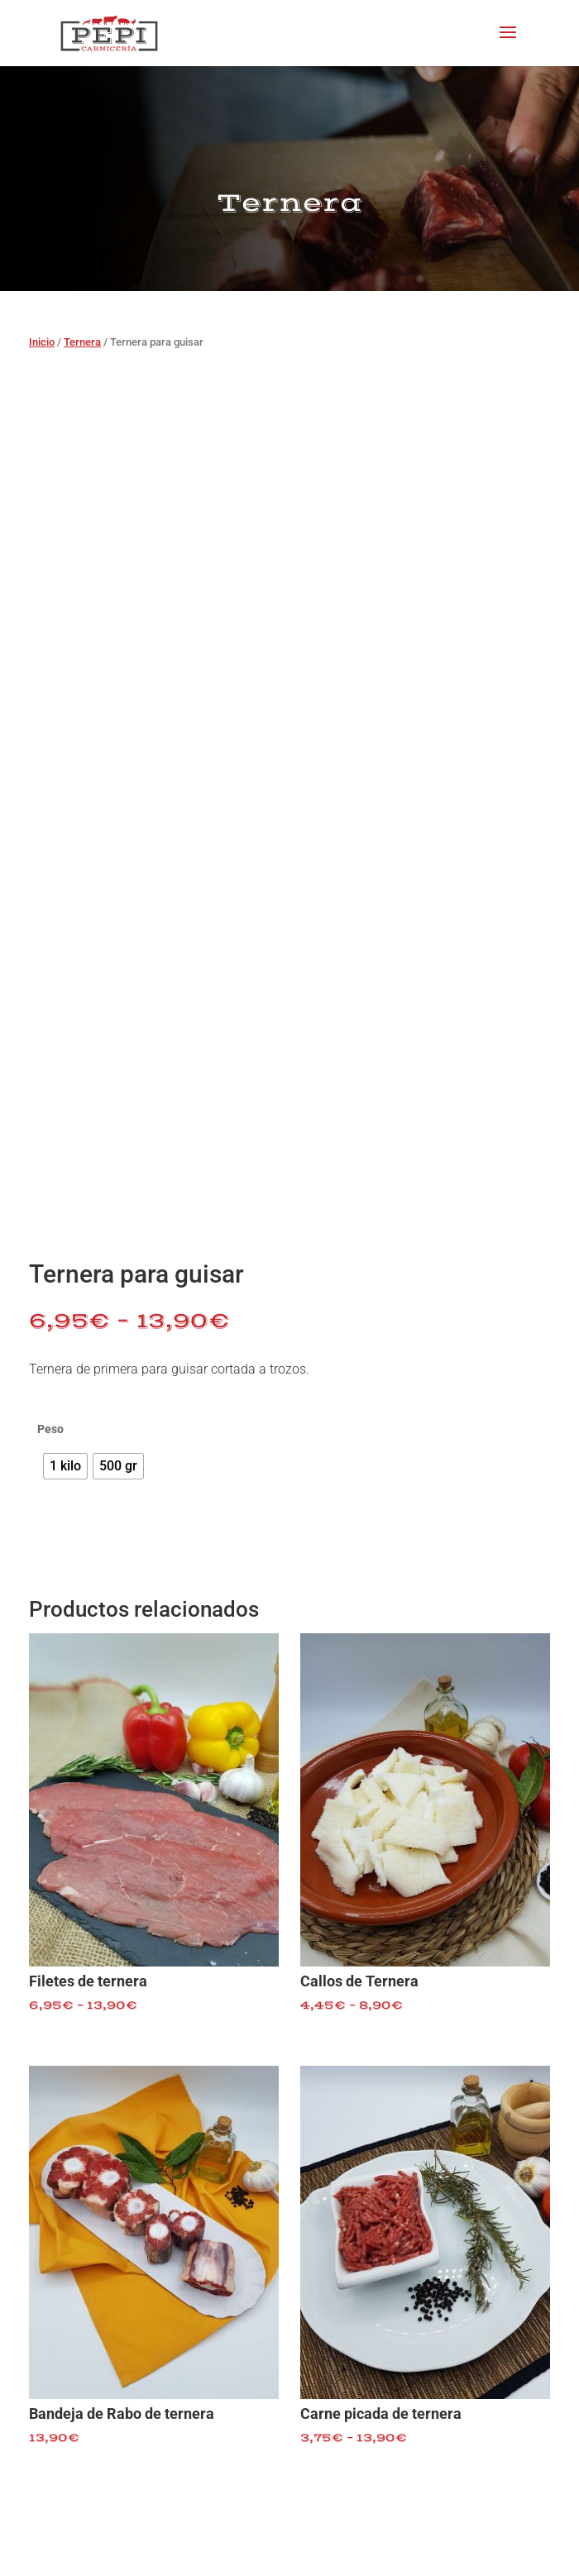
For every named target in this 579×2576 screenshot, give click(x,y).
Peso (50, 1429)
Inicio (42, 342)
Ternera (82, 342)
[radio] (65, 1466)
